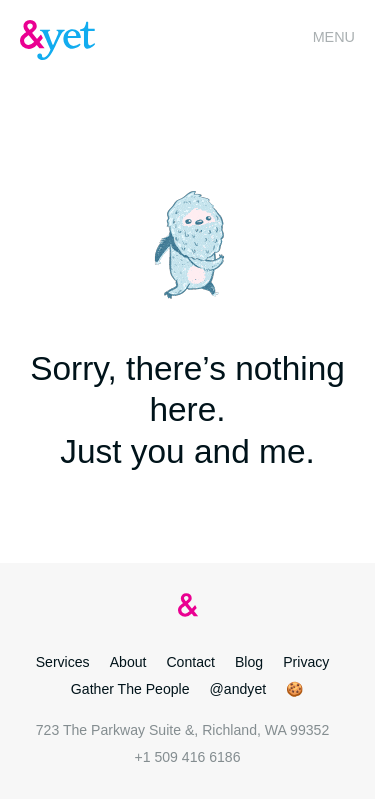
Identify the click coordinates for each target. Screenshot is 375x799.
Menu (334, 37)
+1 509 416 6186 (187, 757)
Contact (190, 662)
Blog (249, 662)
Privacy (306, 662)
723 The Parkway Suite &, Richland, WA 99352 (182, 730)
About (128, 662)
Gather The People (130, 689)
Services (63, 662)
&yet (60, 40)
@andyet (238, 689)
